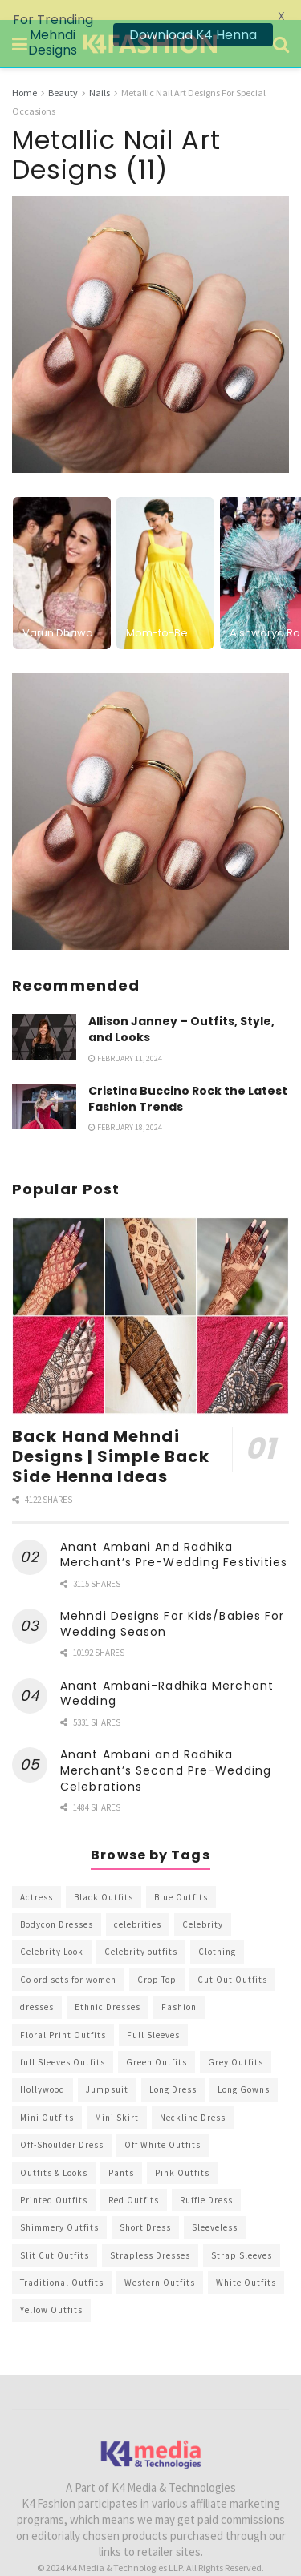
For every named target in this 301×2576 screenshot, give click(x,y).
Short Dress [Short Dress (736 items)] (145, 2207)
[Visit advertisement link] (150, 791)
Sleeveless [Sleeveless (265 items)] (215, 2207)
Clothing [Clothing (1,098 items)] (217, 1931)
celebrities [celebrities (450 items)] (137, 1904)
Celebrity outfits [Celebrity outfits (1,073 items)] (140, 1931)
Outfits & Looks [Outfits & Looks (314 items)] (53, 2152)
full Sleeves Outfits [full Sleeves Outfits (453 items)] (62, 2042)
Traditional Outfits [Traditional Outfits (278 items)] (62, 2262)
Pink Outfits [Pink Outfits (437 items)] (182, 2152)
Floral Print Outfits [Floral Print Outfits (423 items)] (63, 2014)
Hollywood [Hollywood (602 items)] (42, 2069)
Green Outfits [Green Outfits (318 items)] (156, 2042)
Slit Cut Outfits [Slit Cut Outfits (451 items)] (54, 2235)
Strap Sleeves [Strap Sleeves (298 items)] (241, 2235)
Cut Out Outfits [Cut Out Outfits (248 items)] (232, 1959)
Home (24, 73)
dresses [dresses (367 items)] (37, 1987)
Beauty (63, 73)
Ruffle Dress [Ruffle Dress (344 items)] (206, 2180)
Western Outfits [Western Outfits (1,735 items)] (159, 2262)
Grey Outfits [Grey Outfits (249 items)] (235, 2042)
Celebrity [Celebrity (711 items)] (202, 1904)
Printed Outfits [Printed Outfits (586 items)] (53, 2180)
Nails (99, 73)
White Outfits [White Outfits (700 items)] (246, 2262)
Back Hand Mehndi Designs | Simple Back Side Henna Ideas (110, 1436)
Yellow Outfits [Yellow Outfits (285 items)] (51, 2289)
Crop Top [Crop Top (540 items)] (157, 1959)
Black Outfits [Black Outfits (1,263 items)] (103, 1877)
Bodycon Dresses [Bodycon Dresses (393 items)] (56, 1904)
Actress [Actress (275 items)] (36, 1877)
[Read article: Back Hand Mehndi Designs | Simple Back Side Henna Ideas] (150, 1296)
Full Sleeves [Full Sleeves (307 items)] (153, 2014)
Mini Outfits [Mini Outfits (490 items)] (47, 2097)
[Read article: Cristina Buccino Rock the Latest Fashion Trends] (44, 1086)
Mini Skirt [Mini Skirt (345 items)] (117, 2097)
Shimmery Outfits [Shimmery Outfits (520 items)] (59, 2207)
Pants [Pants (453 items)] (121, 2152)
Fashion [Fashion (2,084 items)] (179, 1987)
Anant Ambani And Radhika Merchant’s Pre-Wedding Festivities (173, 1535)
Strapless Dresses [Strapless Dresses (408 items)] (150, 2235)
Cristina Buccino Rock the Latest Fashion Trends (187, 1079)
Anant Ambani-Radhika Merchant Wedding (167, 1673)
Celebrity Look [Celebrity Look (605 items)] (51, 1931)
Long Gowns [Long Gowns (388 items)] (244, 2069)
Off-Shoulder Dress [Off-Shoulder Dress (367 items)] (62, 2124)
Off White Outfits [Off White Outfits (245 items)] (162, 2124)
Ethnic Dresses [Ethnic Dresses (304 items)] (107, 1987)
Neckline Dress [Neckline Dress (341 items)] (193, 2097)
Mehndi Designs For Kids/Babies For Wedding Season (172, 1604)
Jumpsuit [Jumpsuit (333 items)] (107, 2069)
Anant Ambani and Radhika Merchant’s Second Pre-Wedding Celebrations (165, 1750)
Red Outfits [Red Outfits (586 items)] (133, 2180)
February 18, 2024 (125, 1107)
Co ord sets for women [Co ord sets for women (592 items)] (68, 1959)
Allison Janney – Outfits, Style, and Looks (181, 1009)
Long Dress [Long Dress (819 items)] (173, 2069)
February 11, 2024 (125, 1038)
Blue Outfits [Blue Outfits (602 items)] (181, 1877)
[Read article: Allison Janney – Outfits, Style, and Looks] (44, 1017)
